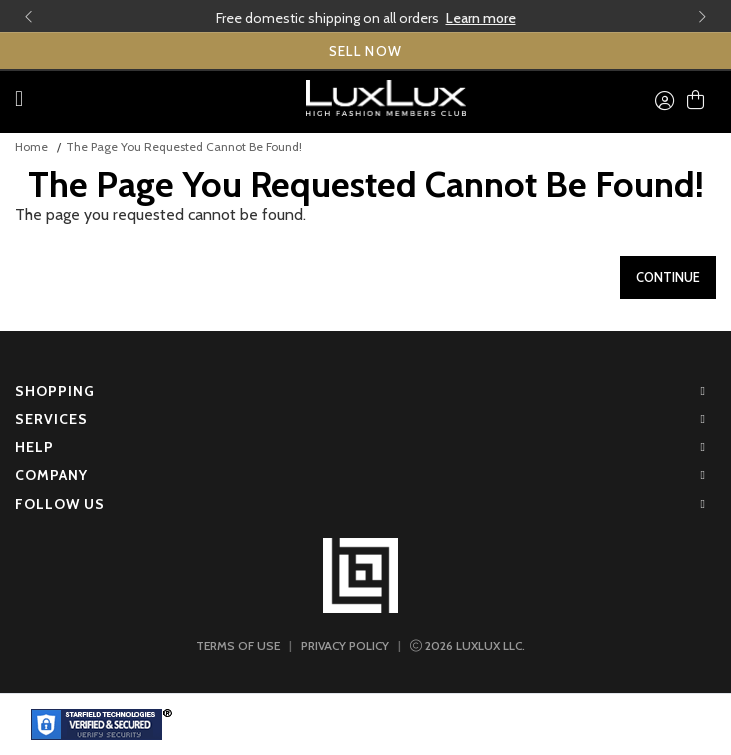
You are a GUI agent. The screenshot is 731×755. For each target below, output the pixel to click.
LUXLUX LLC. (467, 645)
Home (31, 146)
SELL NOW (366, 51)
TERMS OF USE (238, 645)
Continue (668, 277)
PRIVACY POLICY (345, 645)
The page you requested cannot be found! (184, 146)
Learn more (481, 18)
